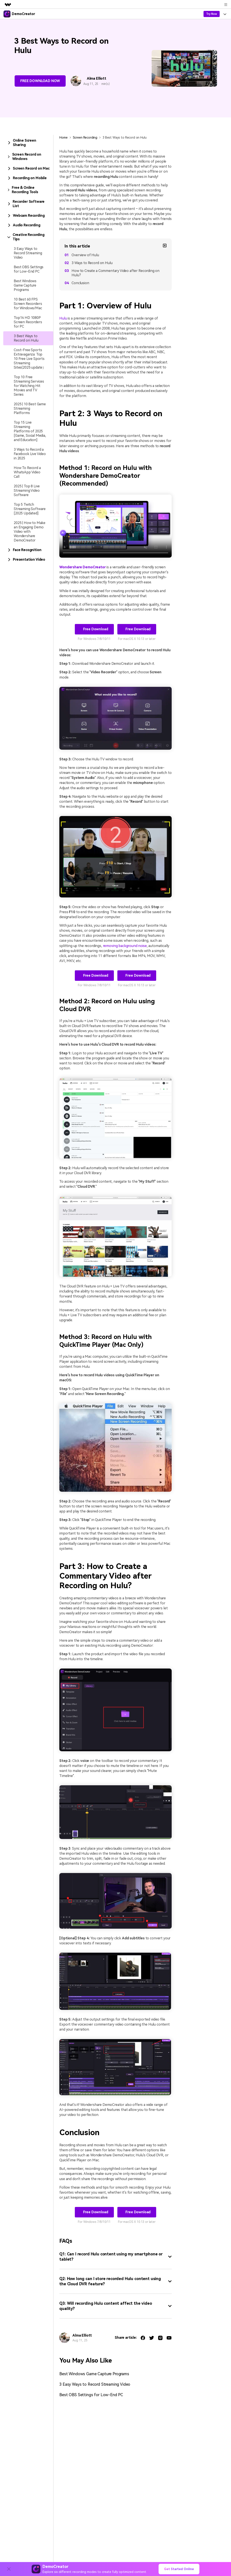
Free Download (95, 629)
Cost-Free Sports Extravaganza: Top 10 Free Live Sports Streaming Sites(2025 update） (30, 358)
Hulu (63, 318)
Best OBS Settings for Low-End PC (28, 269)
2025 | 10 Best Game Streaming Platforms (30, 408)
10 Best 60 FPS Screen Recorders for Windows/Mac (28, 303)
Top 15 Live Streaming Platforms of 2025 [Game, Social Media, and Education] (30, 431)
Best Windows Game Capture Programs (25, 285)
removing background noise (125, 946)
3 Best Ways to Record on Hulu (26, 338)
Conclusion (80, 283)
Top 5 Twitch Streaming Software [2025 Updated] (30, 508)
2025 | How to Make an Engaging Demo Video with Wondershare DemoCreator (29, 531)
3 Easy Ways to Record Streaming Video (28, 253)
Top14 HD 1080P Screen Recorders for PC (28, 322)
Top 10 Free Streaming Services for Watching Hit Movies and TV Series (29, 386)
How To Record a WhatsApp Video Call (27, 472)
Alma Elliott (96, 78)
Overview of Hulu (85, 255)
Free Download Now (40, 81)
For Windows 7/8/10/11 (94, 639)
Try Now (211, 13)
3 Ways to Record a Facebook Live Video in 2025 (30, 453)
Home (63, 137)
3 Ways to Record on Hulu (92, 263)
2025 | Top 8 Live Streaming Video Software (27, 490)
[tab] (28, 143)
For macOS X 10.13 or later (137, 639)
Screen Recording (85, 137)
